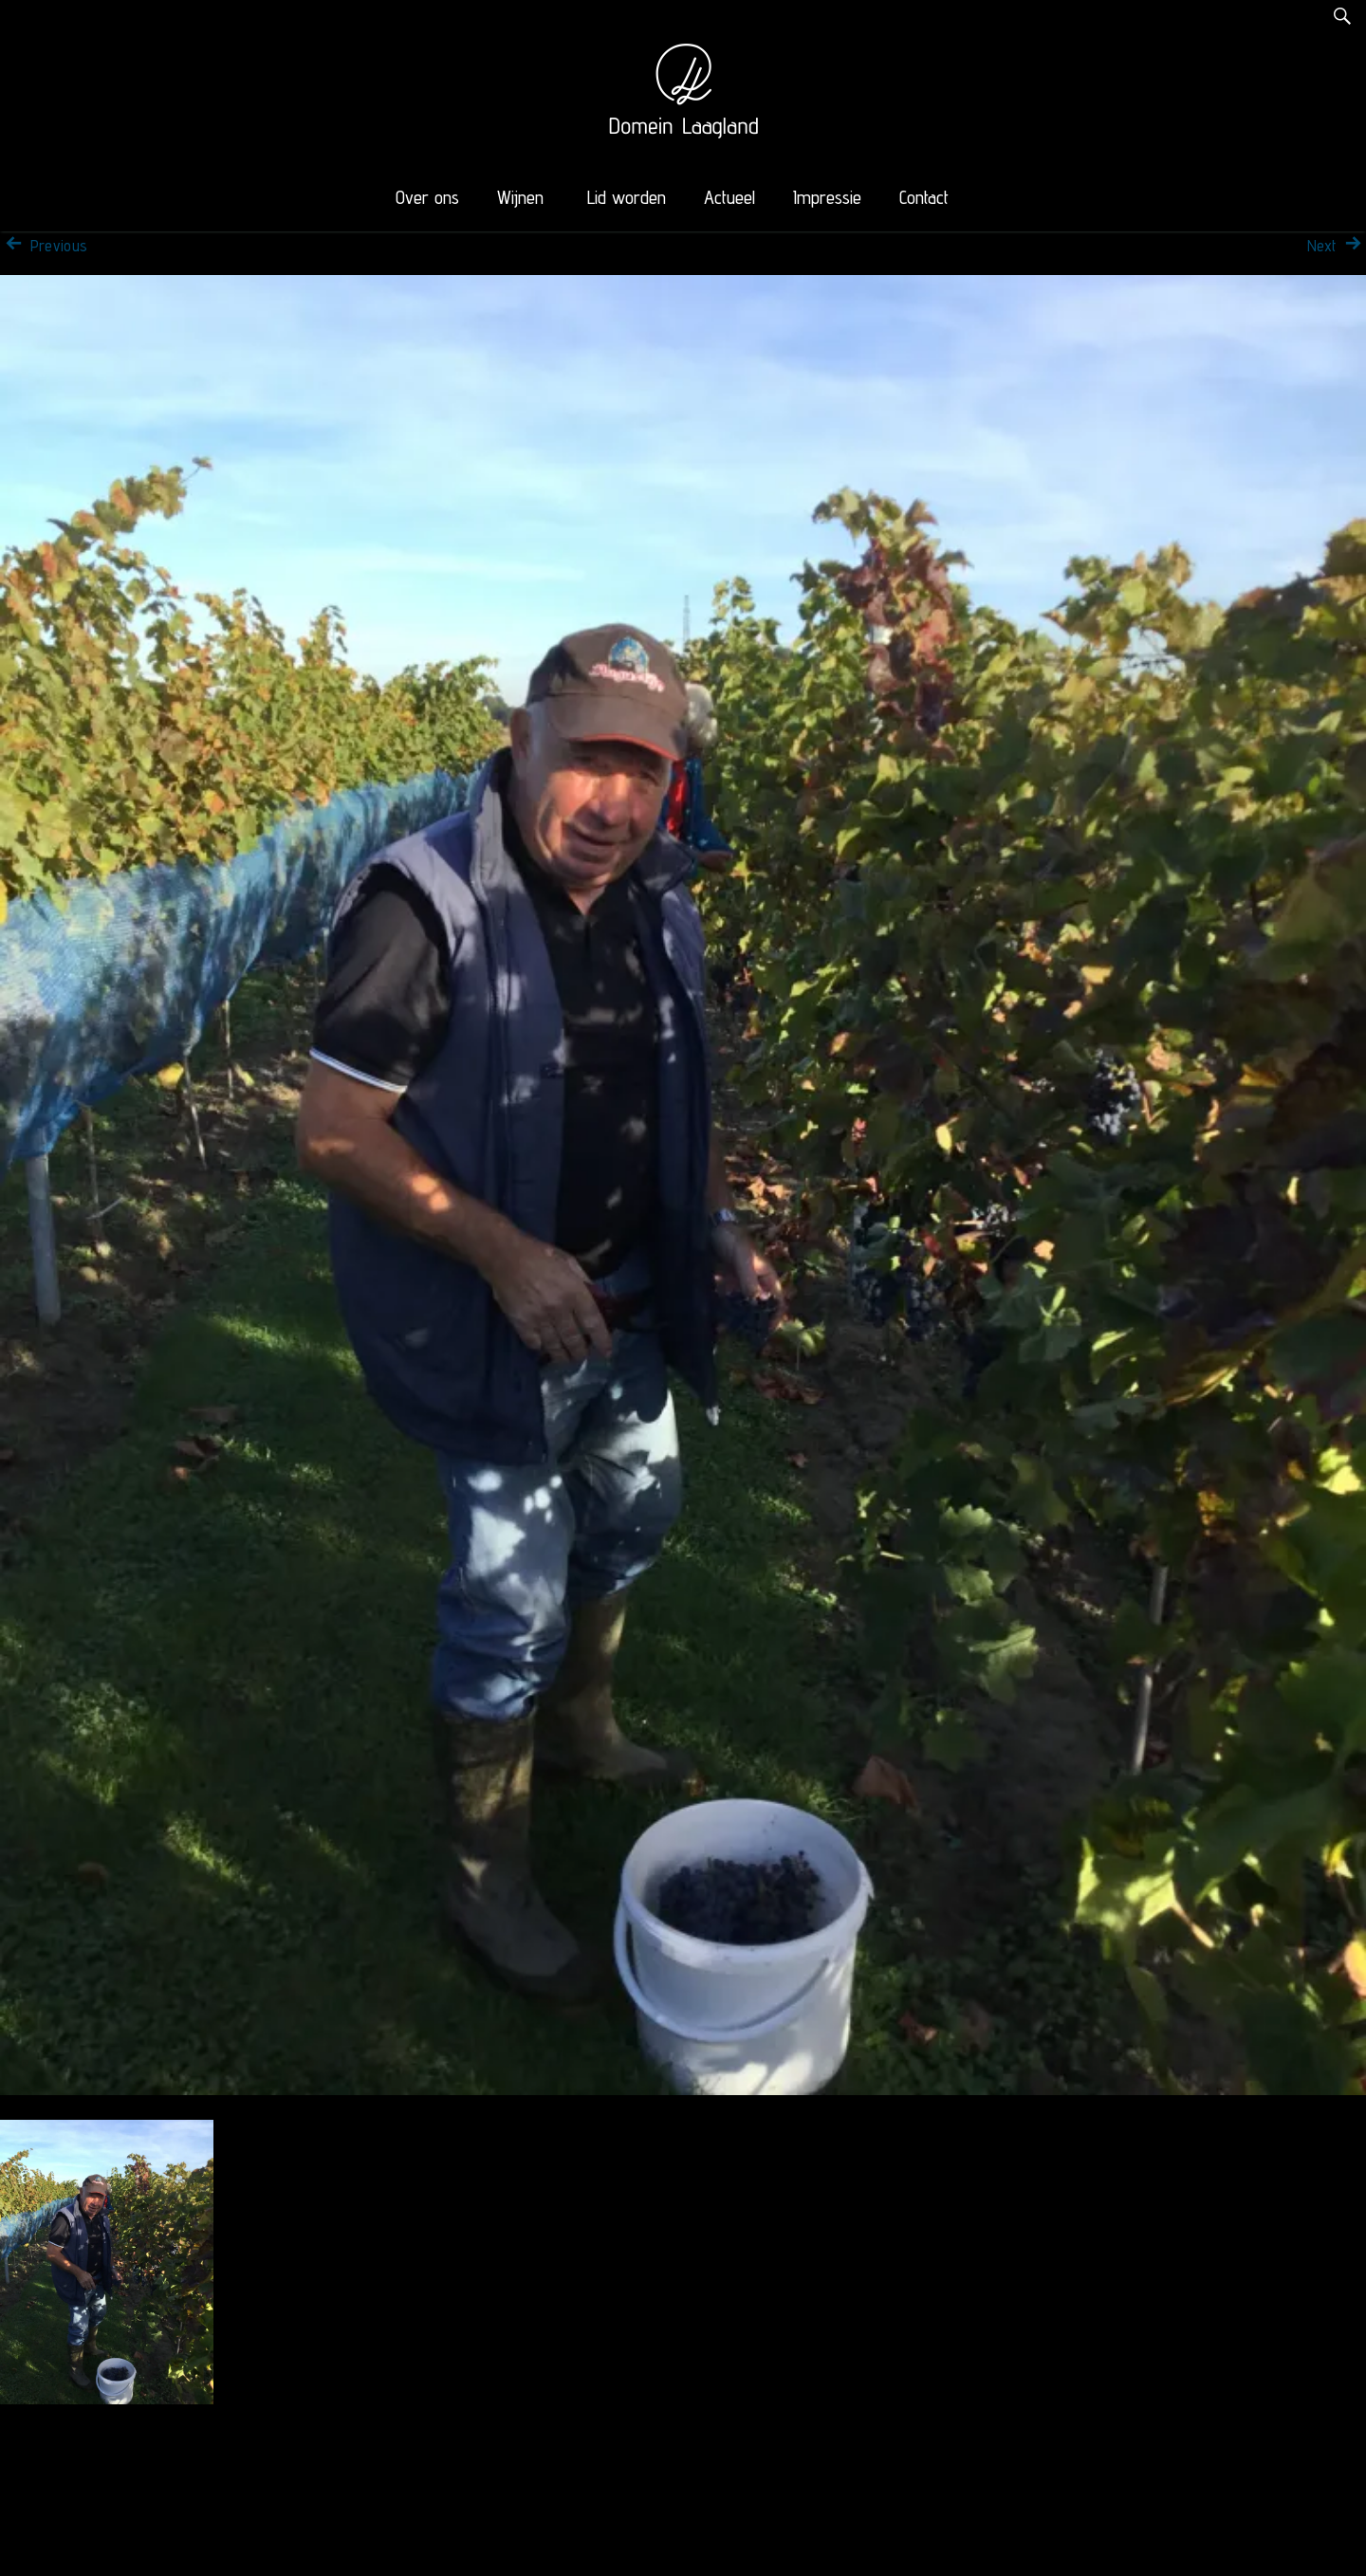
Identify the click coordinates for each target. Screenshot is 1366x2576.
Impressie (827, 197)
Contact (924, 197)
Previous (43, 245)
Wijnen (520, 197)
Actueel (729, 197)
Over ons (427, 197)
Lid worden (626, 197)
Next (1336, 245)
